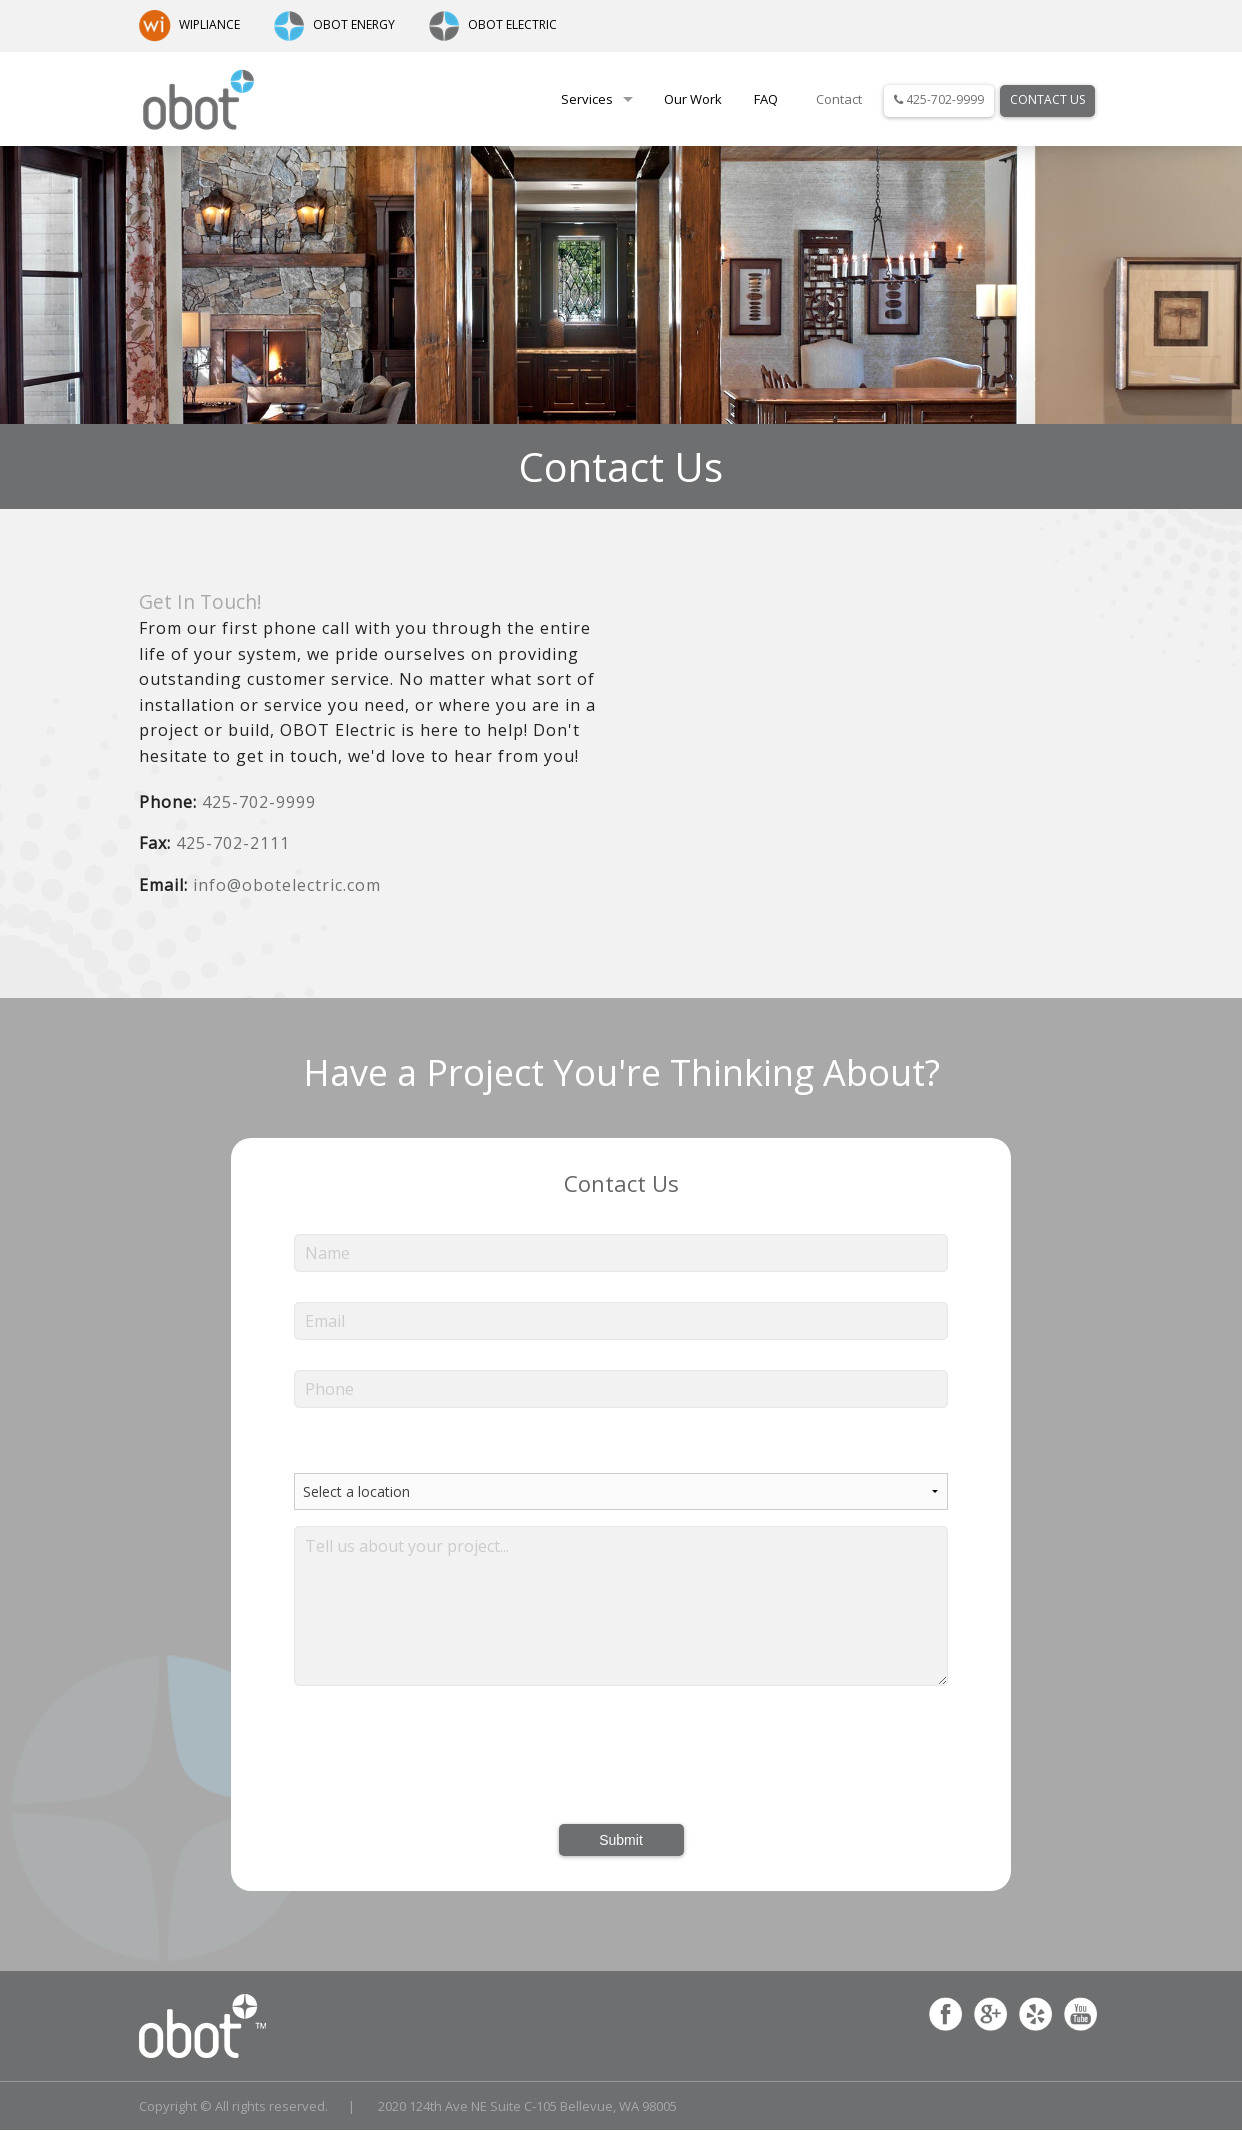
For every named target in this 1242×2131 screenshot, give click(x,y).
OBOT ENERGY (334, 24)
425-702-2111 (233, 843)
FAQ (766, 99)
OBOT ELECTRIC (492, 24)
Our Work (693, 99)
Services (587, 99)
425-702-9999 (939, 99)
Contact (839, 99)
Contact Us (1047, 99)
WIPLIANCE (189, 24)
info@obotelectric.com (287, 885)
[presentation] (621, 1756)
